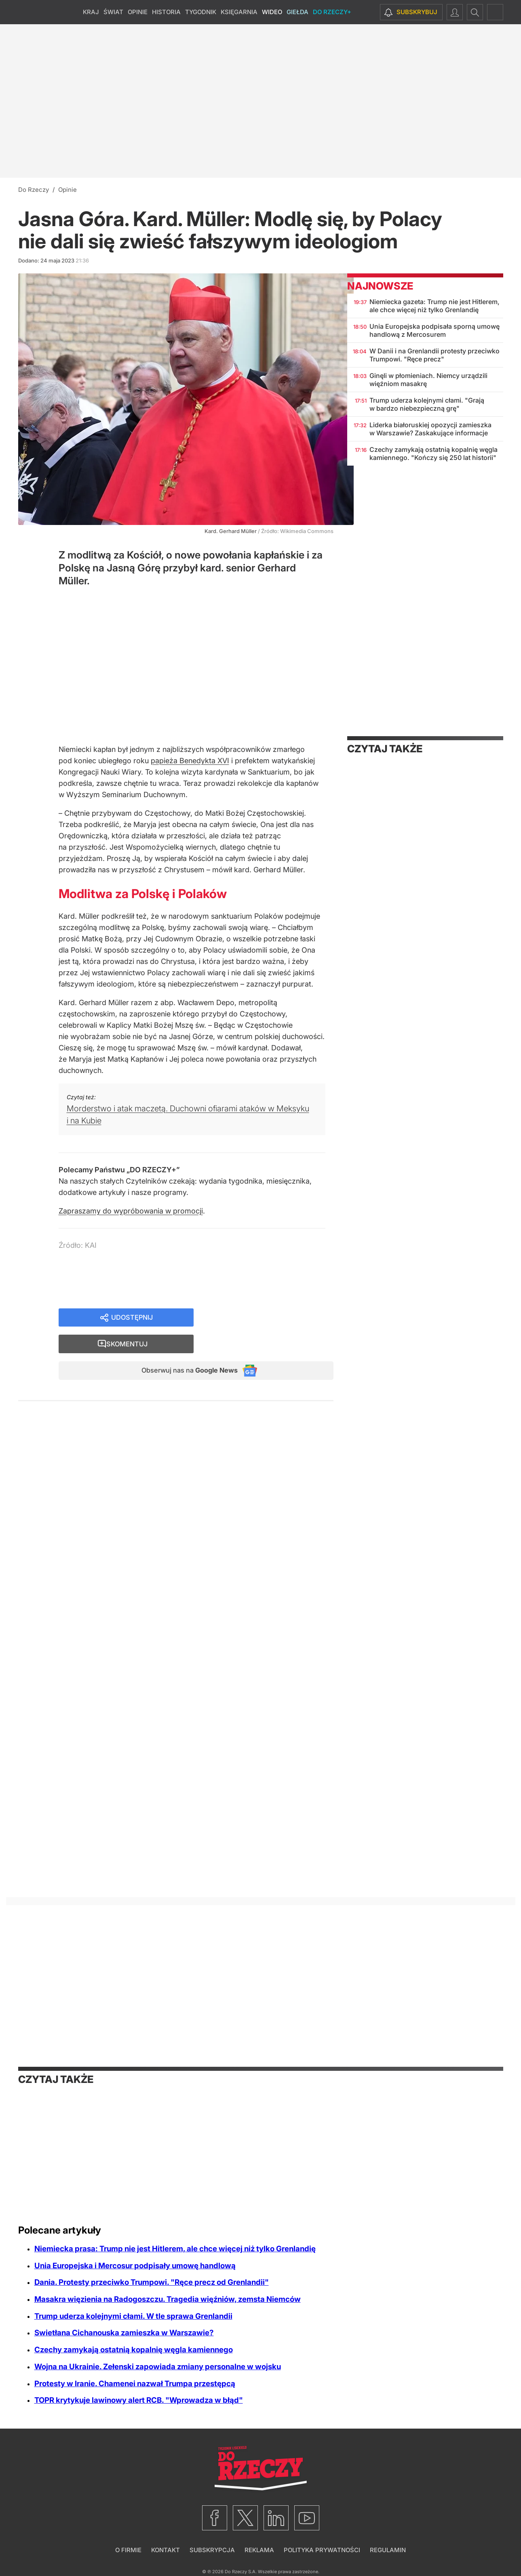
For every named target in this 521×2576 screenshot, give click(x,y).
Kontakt (165, 2550)
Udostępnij (132, 1318)
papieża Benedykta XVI (190, 760)
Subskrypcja (212, 2550)
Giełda (297, 12)
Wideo (272, 12)
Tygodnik (200, 12)
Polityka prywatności (322, 2550)
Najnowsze (380, 286)
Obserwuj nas (182, 1346)
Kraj (91, 12)
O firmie (128, 2550)
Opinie (138, 12)
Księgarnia (239, 12)
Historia (166, 12)
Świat (113, 12)
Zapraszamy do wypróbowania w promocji (131, 1211)
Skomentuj (273, 1318)
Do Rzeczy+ (332, 12)
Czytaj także (384, 749)
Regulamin (388, 2550)
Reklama (259, 2550)
